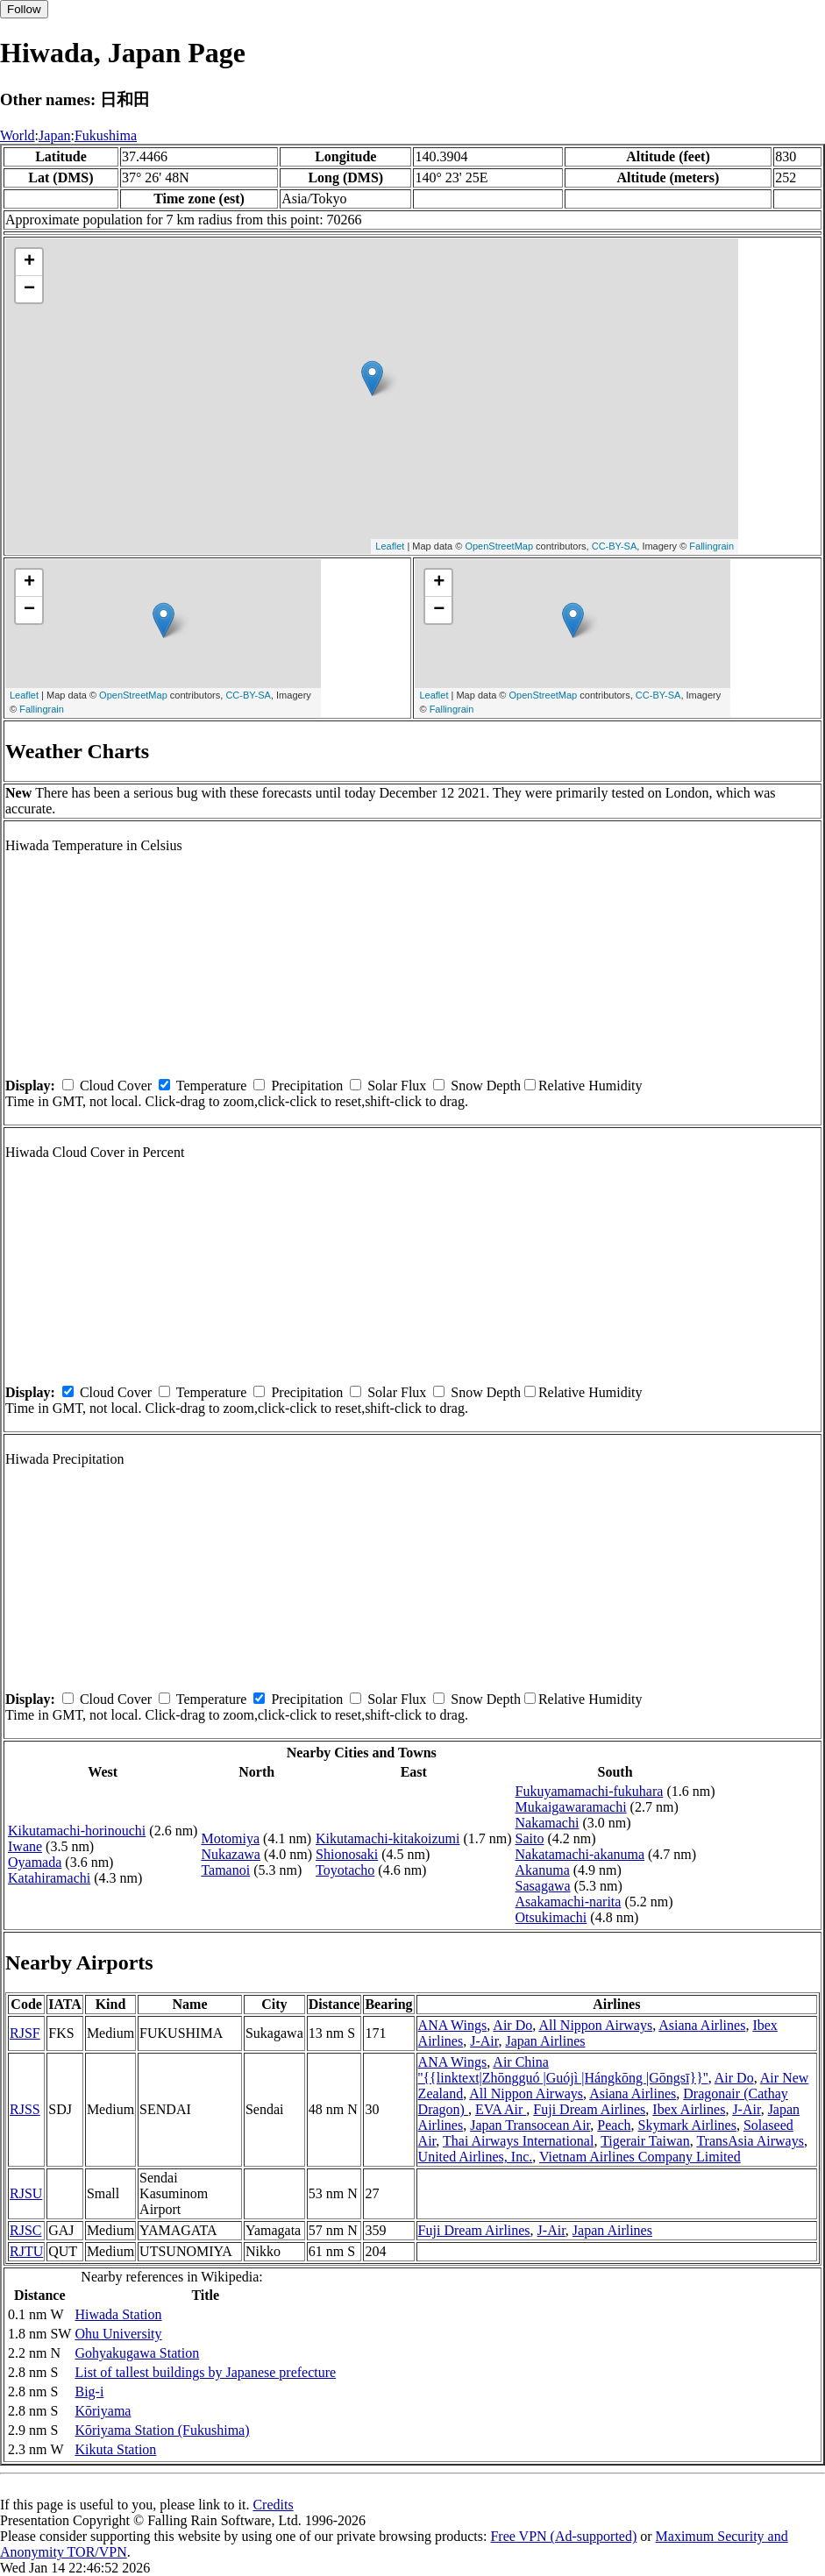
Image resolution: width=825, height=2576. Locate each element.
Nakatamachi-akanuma (580, 1854)
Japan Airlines (545, 2040)
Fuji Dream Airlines (589, 2109)
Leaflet (389, 546)
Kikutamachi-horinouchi (77, 1830)
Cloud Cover (116, 1085)
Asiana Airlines (701, 2025)
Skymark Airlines (686, 2125)
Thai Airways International (518, 2140)
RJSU (26, 2193)
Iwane (25, 1846)
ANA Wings (452, 2025)
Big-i (89, 2391)
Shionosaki (347, 1854)
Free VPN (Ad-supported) (563, 2536)
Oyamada (34, 1862)
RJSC (25, 2230)
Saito (530, 1838)
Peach (613, 2125)
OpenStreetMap (499, 546)
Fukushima (106, 135)
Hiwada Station (118, 2314)
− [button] (29, 289)
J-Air (484, 2040)
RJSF (25, 2033)
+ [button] (29, 262)
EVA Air (500, 2109)
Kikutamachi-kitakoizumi (387, 1838)
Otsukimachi (551, 1917)
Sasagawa (543, 1885)
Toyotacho (345, 1870)
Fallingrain (711, 546)
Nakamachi (548, 1822)
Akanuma (543, 1870)
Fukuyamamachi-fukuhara (590, 1791)
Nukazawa (230, 1854)
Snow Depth (486, 1085)
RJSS (25, 2109)
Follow (24, 9)
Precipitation (307, 1085)
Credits (272, 2504)
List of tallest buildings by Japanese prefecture (205, 2372)
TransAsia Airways (750, 2140)
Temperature (211, 1085)
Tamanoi (225, 1870)
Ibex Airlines (688, 2109)
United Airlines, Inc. (475, 2156)
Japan (54, 135)
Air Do (512, 2025)
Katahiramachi (49, 1877)
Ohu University (118, 2333)
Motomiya (230, 1838)
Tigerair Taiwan (645, 2140)
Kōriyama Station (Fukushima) (162, 2430)
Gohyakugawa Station (137, 2352)
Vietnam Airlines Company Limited (640, 2156)
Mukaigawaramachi (571, 1806)
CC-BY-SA (614, 546)
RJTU (26, 2251)
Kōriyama (103, 2410)
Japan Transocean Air (530, 2125)
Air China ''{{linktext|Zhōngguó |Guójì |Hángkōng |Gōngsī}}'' (563, 2069)
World (17, 135)
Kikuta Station (115, 2449)
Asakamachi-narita (569, 1901)
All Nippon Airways (595, 2025)
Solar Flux (396, 1085)
